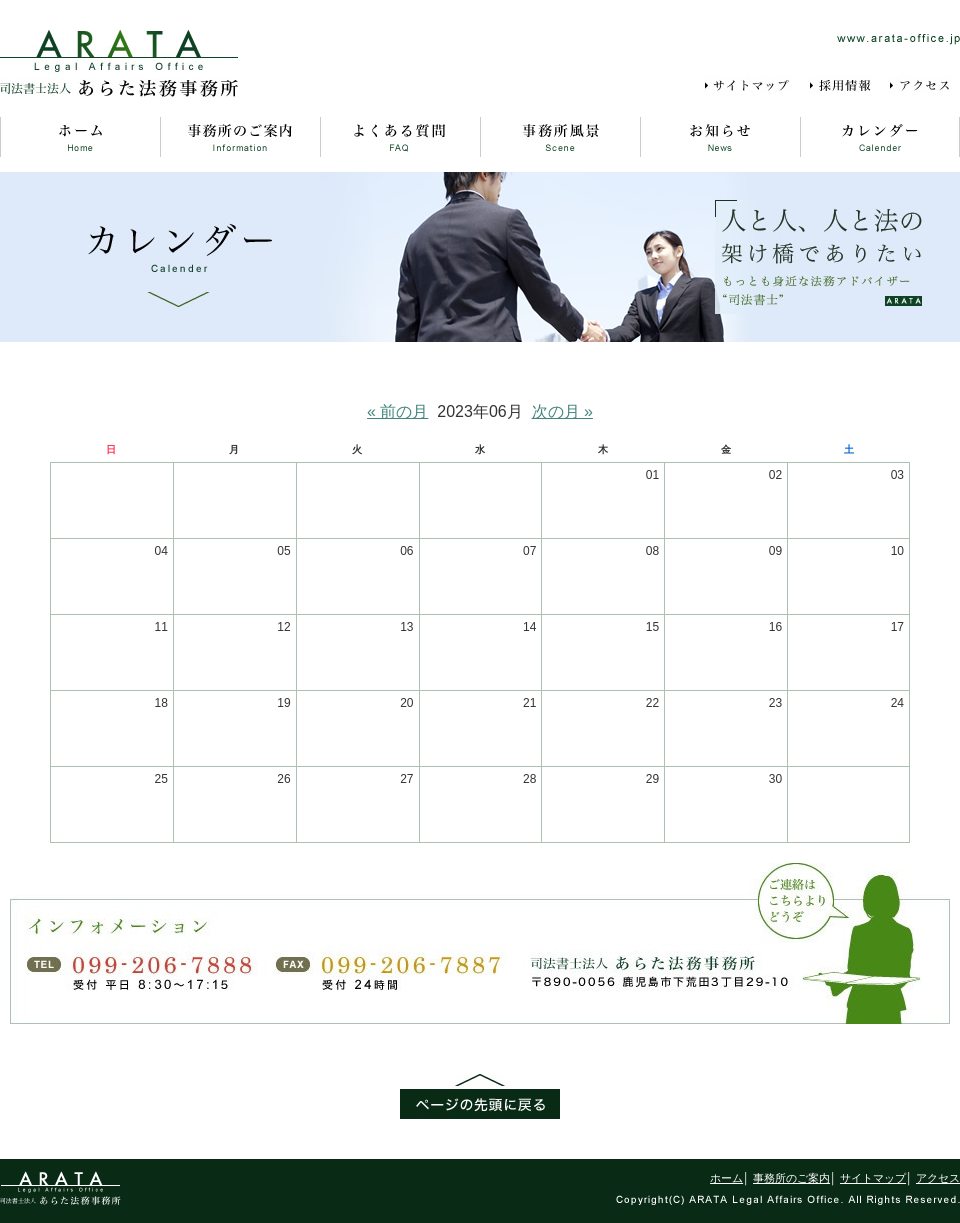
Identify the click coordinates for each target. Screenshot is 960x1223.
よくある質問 (400, 137)
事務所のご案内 (240, 137)
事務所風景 (560, 137)
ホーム (80, 137)
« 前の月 (397, 411)
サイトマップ (750, 86)
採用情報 (842, 86)
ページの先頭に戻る (480, 1096)
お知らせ (720, 137)
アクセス (924, 86)
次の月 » (562, 411)
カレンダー (880, 137)
